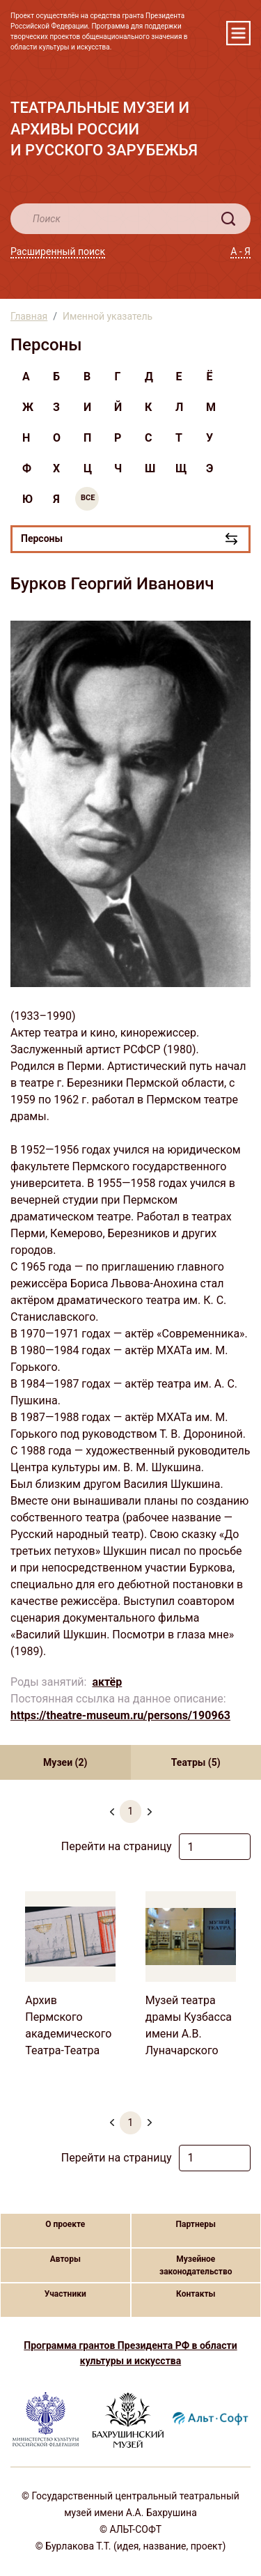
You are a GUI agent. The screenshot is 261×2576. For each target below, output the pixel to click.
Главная (28, 316)
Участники (65, 2294)
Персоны (42, 538)
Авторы (65, 2259)
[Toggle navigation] (238, 33)
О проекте (65, 2224)
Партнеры (196, 2224)
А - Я (240, 251)
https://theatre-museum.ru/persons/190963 (120, 1715)
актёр (107, 1682)
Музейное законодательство (195, 2265)
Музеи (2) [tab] (65, 1762)
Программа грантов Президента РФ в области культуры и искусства (130, 2353)
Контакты (195, 2294)
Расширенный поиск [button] (57, 251)
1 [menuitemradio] (131, 1811)
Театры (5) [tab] (196, 1762)
